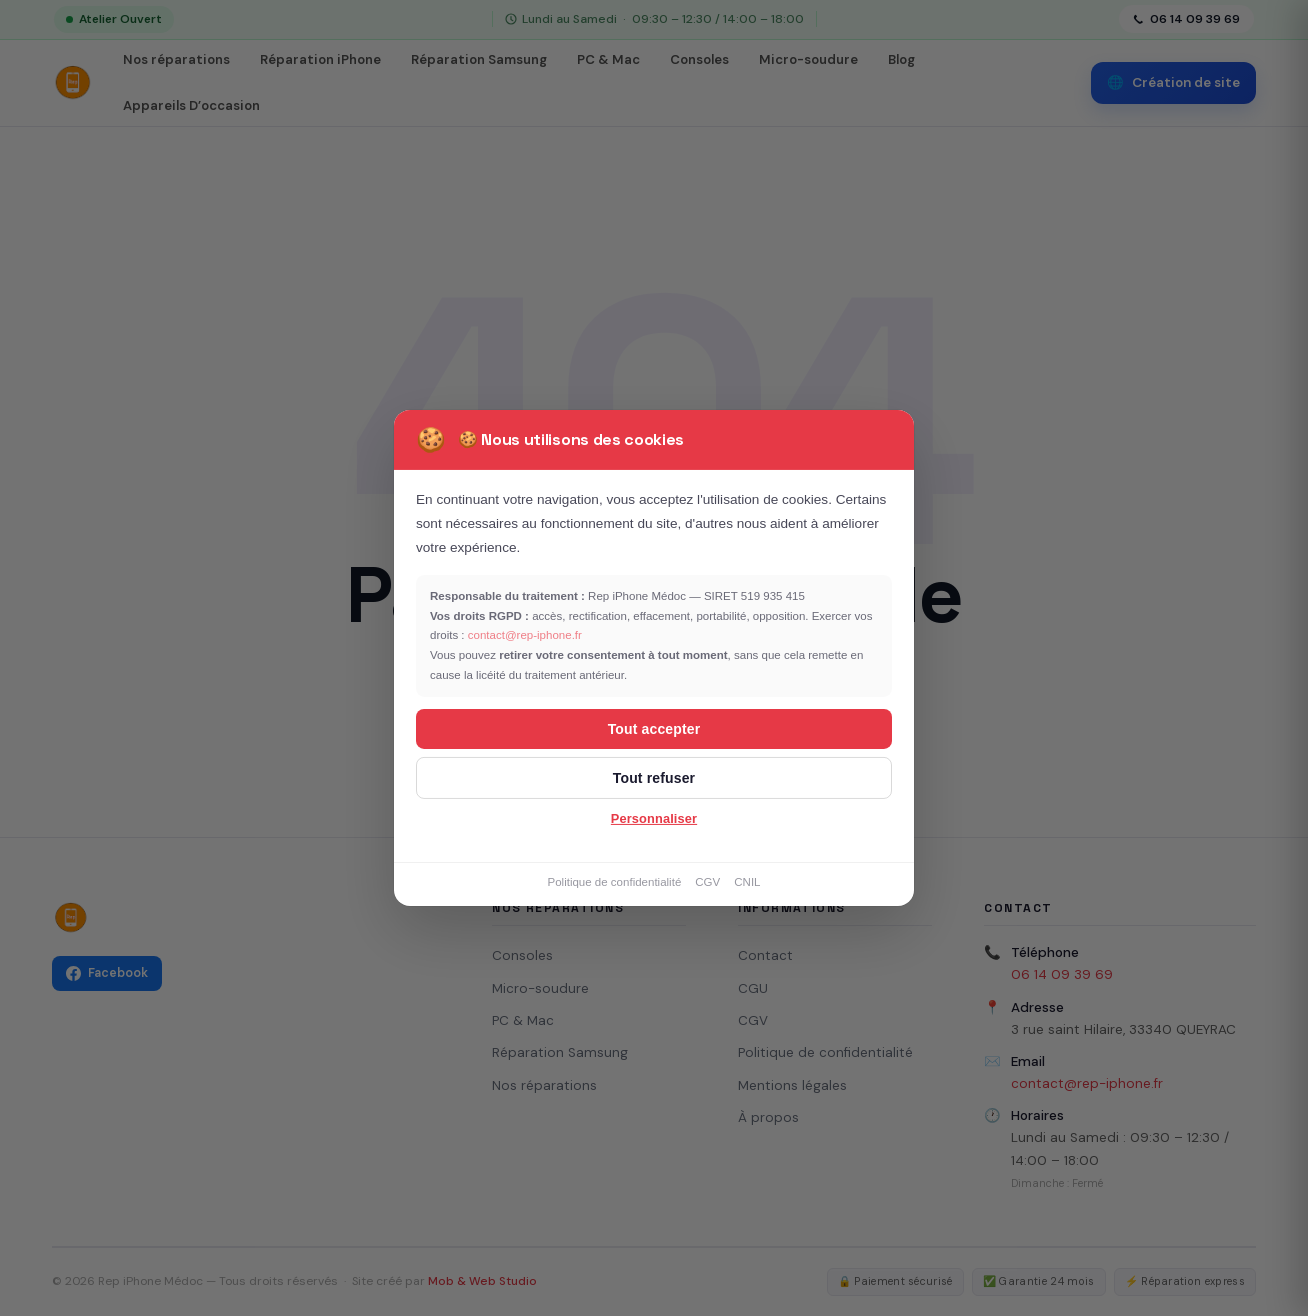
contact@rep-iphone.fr (525, 635)
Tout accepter (654, 729)
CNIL (747, 882)
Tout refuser (654, 778)
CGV (707, 882)
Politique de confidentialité (614, 882)
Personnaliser (654, 818)
